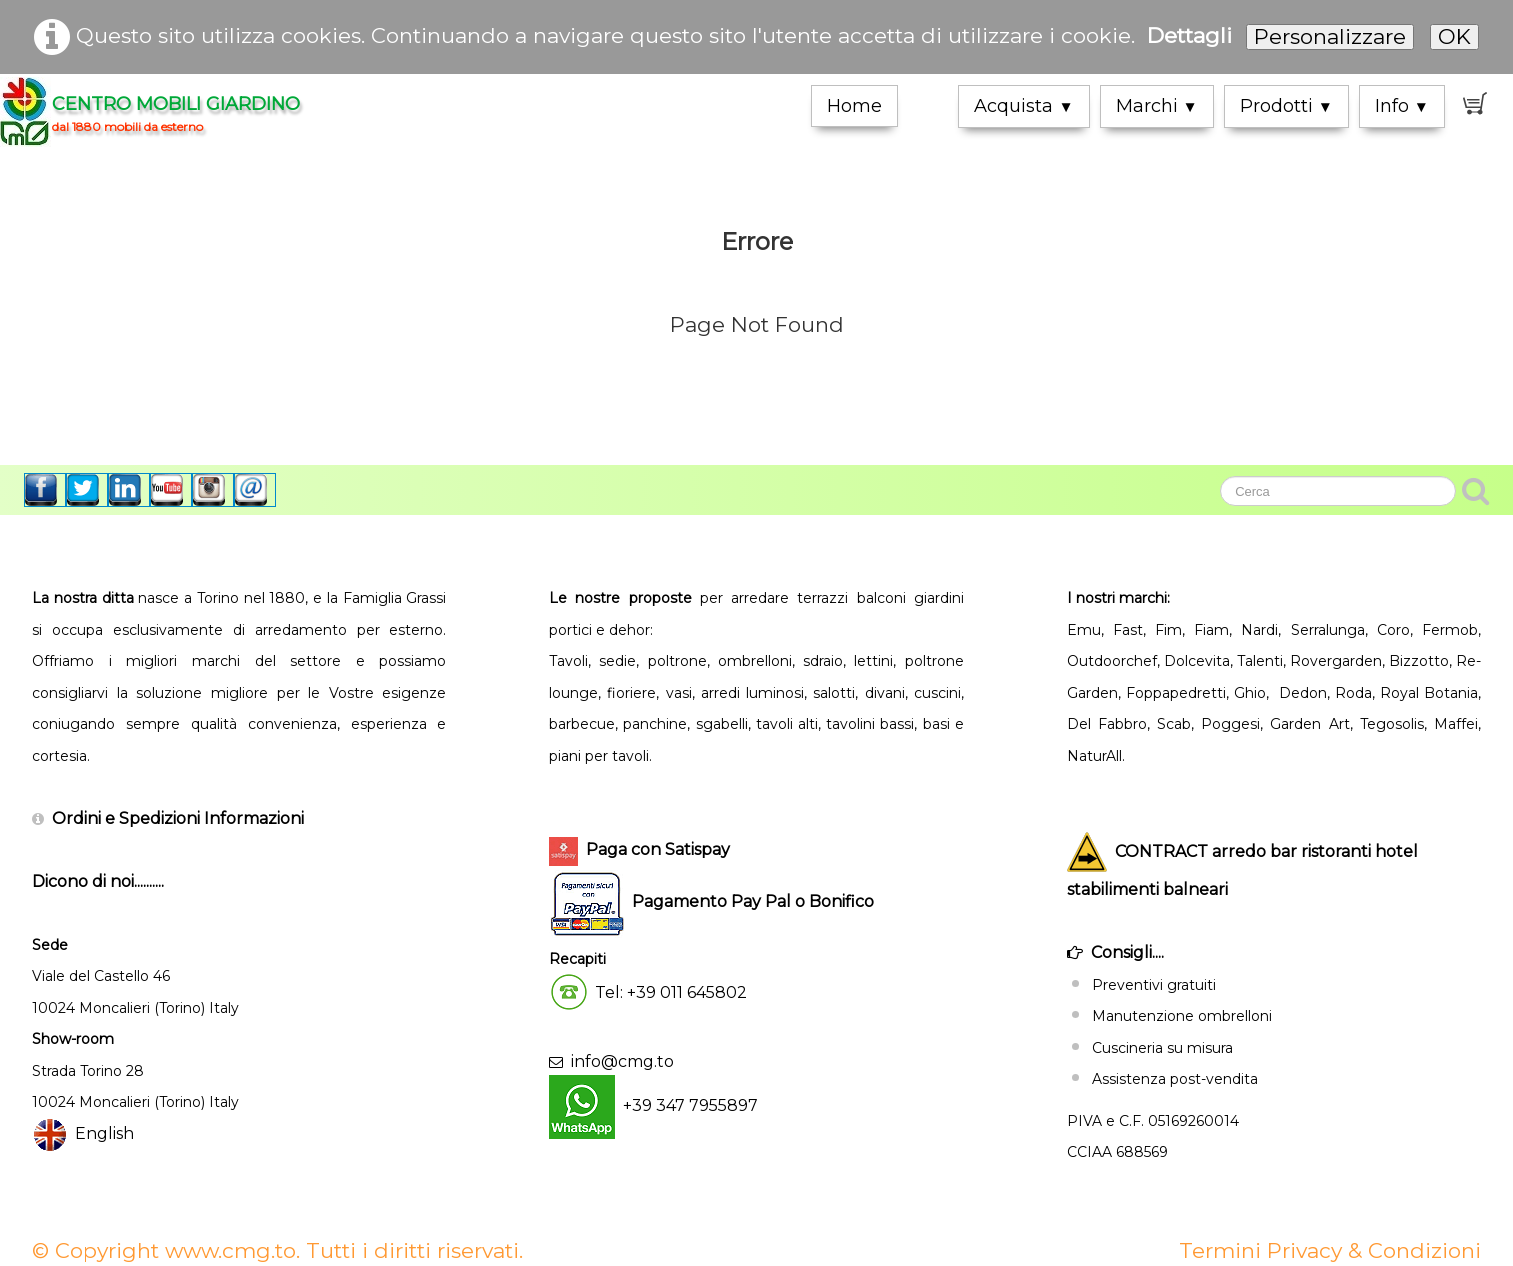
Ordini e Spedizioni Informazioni (178, 818)
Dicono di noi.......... (98, 881)
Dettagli (1189, 35)
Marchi (1157, 106)
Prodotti (1286, 106)
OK (1454, 36)
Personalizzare (1330, 36)
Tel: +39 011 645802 (671, 992)
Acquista (1023, 106)
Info (1402, 106)
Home (854, 106)
